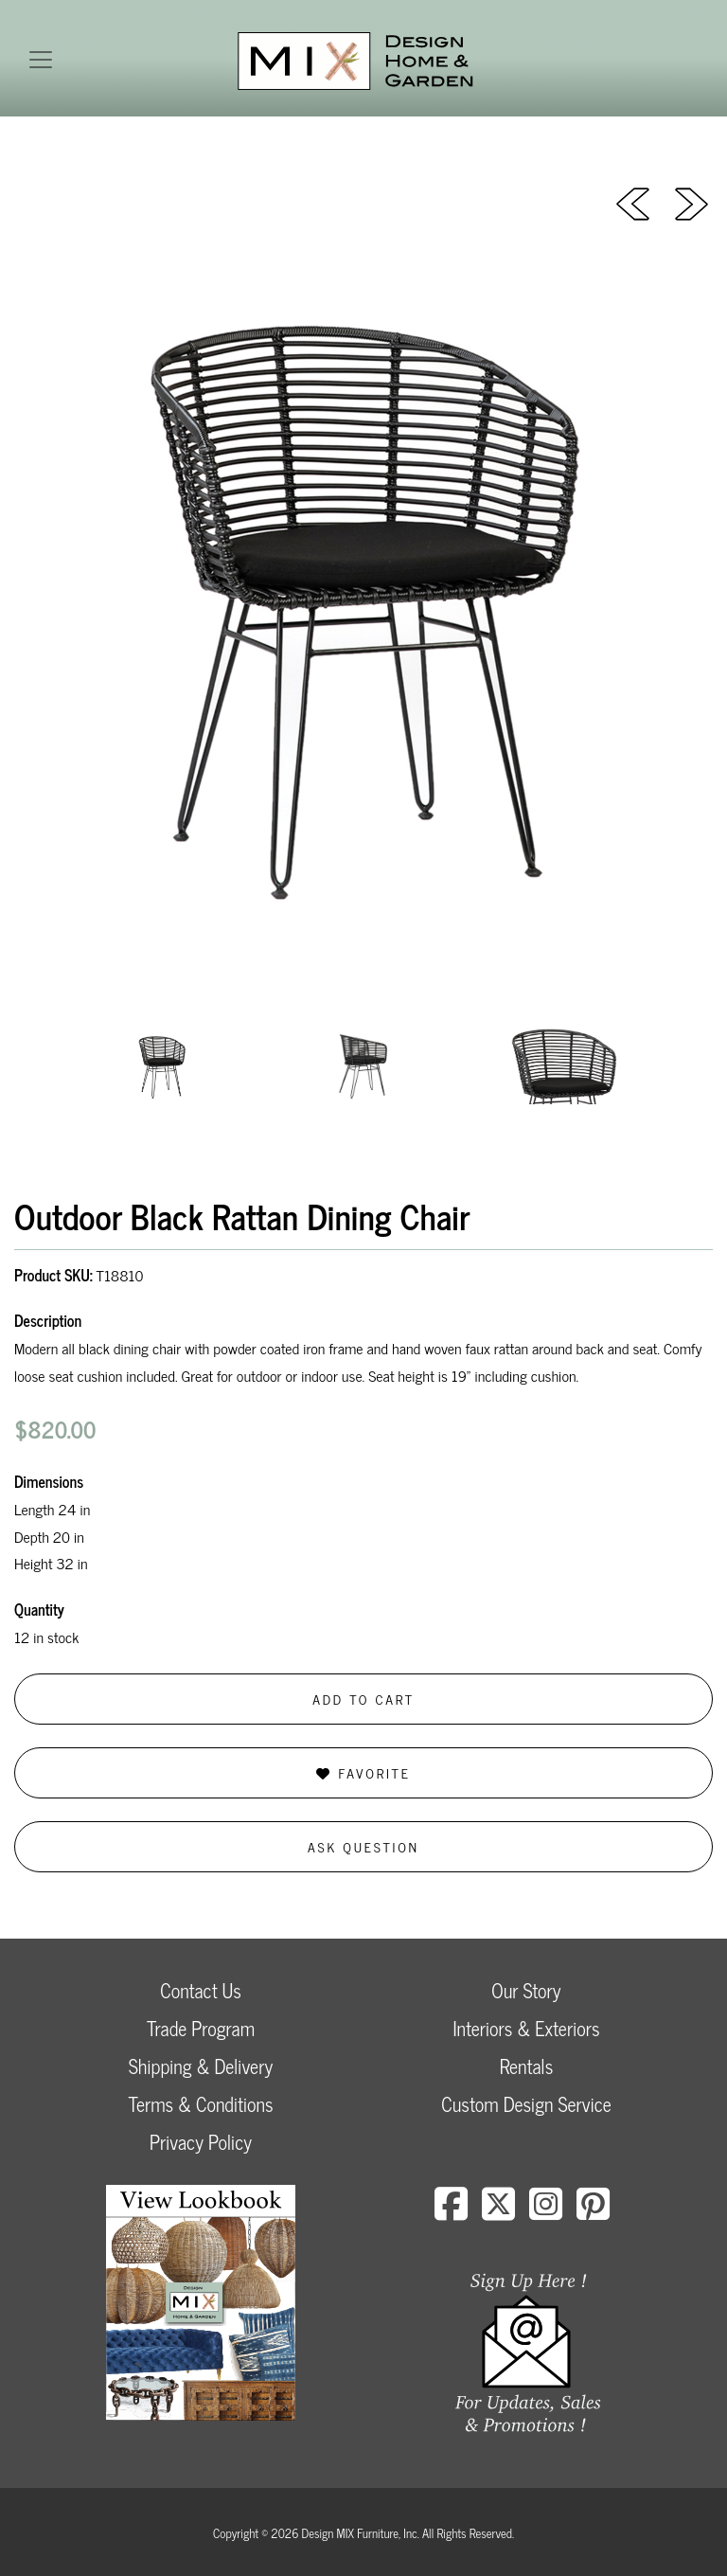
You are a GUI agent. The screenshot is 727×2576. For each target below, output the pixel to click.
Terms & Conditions (200, 2104)
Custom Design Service (526, 2104)
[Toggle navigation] (40, 60)
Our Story (525, 1990)
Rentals (526, 2066)
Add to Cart (363, 1698)
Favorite (363, 1772)
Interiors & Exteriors (525, 2028)
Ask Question (363, 1846)
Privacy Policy (201, 2141)
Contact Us (200, 1990)
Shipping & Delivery (201, 2066)
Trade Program (201, 2028)
